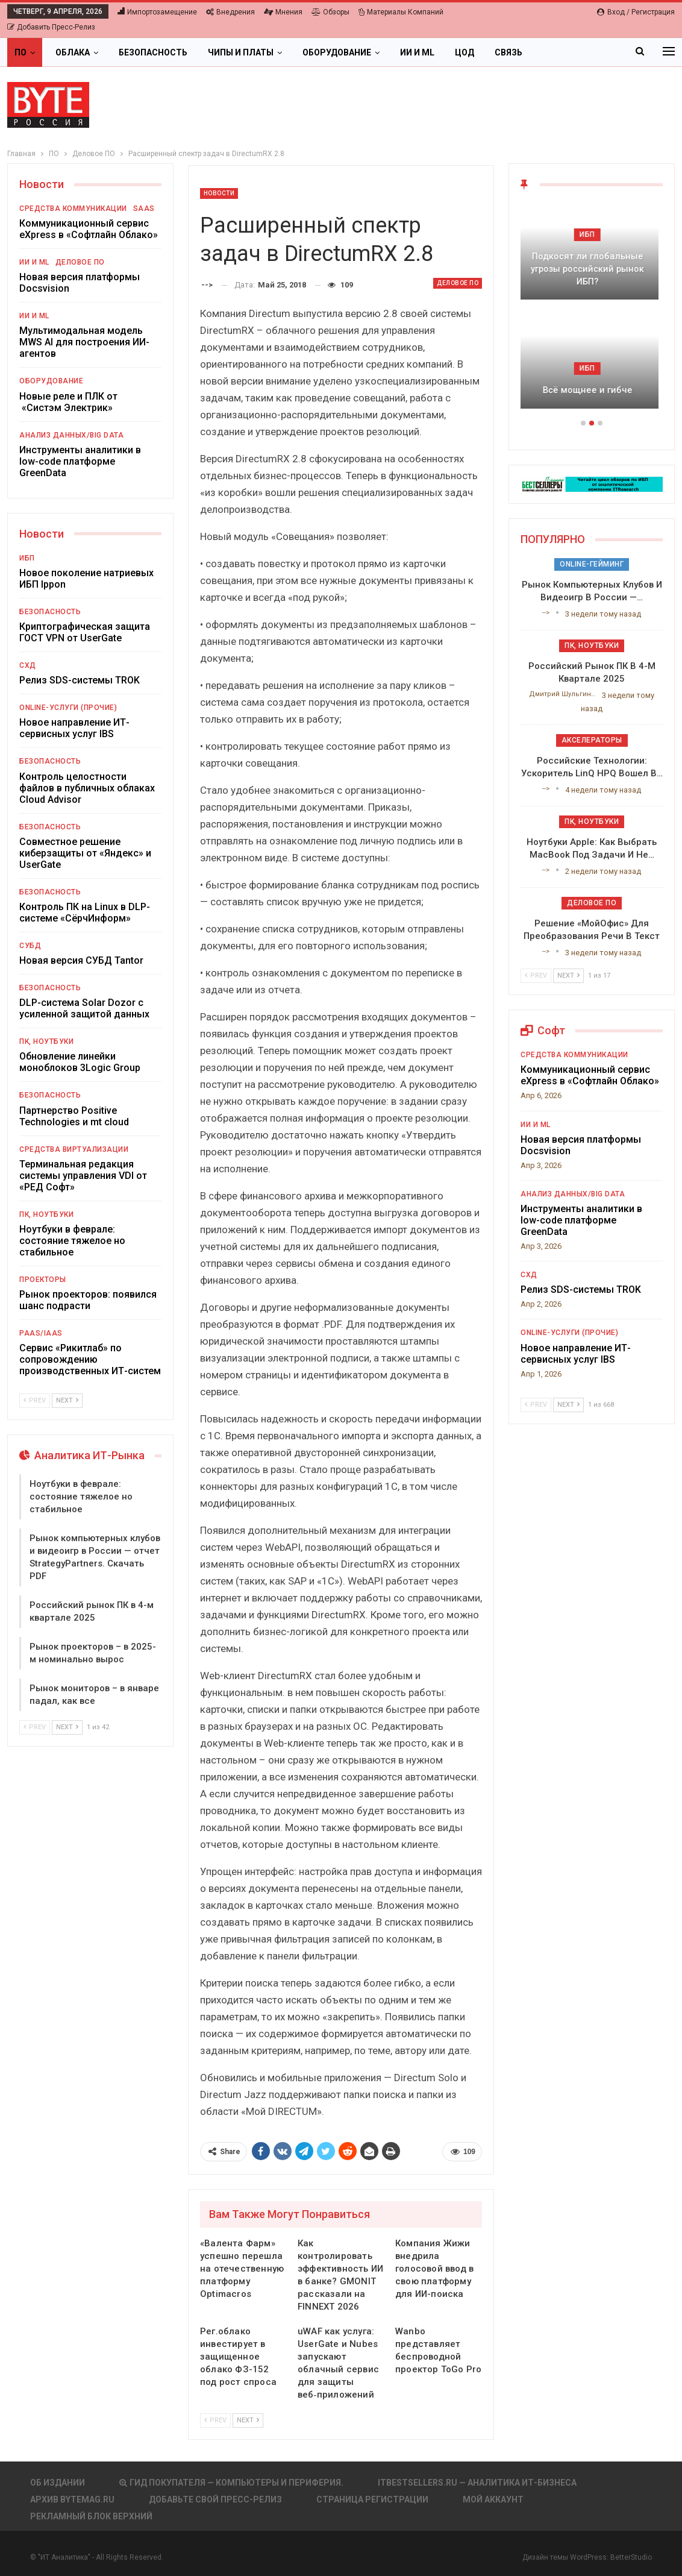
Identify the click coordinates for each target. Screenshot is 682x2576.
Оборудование (336, 52)
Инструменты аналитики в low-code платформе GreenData (80, 461)
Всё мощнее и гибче (592, 390)
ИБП (27, 558)
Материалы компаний (400, 12)
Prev (215, 2420)
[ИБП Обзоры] (592, 483)
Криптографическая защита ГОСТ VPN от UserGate (84, 632)
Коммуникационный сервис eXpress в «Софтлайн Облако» (88, 229)
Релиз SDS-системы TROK (79, 680)
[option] (592, 312)
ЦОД (464, 52)
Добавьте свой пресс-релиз (215, 2499)
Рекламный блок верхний (91, 2516)
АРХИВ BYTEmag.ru (72, 2499)
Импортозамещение (157, 12)
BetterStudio (631, 2557)
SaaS (144, 208)
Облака (72, 52)
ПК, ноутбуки (46, 1041)
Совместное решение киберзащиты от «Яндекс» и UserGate (85, 853)
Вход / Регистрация (636, 12)
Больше (561, 52)
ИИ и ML (417, 52)
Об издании (57, 2482)
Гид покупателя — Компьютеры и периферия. (231, 2482)
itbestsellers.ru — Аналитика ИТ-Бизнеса (477, 2482)
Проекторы (42, 1279)
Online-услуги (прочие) (68, 707)
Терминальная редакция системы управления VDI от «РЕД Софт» (83, 1175)
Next (248, 2420)
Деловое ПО (457, 283)
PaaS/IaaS (41, 1333)
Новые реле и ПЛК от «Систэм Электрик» (68, 402)
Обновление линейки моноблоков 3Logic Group (79, 1062)
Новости (219, 193)
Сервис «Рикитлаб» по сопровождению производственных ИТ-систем (90, 1359)
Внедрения (230, 12)
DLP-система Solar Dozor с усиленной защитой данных (84, 1008)
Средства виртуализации (73, 1149)
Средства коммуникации (73, 208)
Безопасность (153, 52)
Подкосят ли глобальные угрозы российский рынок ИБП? (591, 268)
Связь (508, 52)
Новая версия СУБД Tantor (81, 960)
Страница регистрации (372, 2499)
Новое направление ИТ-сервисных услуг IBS (74, 728)
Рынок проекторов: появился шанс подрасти (88, 1300)
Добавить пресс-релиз (51, 27)
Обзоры (330, 12)
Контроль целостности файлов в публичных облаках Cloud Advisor (87, 788)
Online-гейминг (592, 564)
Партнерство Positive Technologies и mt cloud (74, 1116)
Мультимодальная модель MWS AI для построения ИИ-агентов (84, 342)
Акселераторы (592, 740)
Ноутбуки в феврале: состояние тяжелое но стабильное (72, 1241)
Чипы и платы (241, 52)
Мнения (283, 12)
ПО (20, 52)
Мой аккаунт (493, 2499)
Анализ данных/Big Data (71, 435)
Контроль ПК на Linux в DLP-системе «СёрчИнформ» (84, 912)
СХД (27, 665)
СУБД (30, 945)
